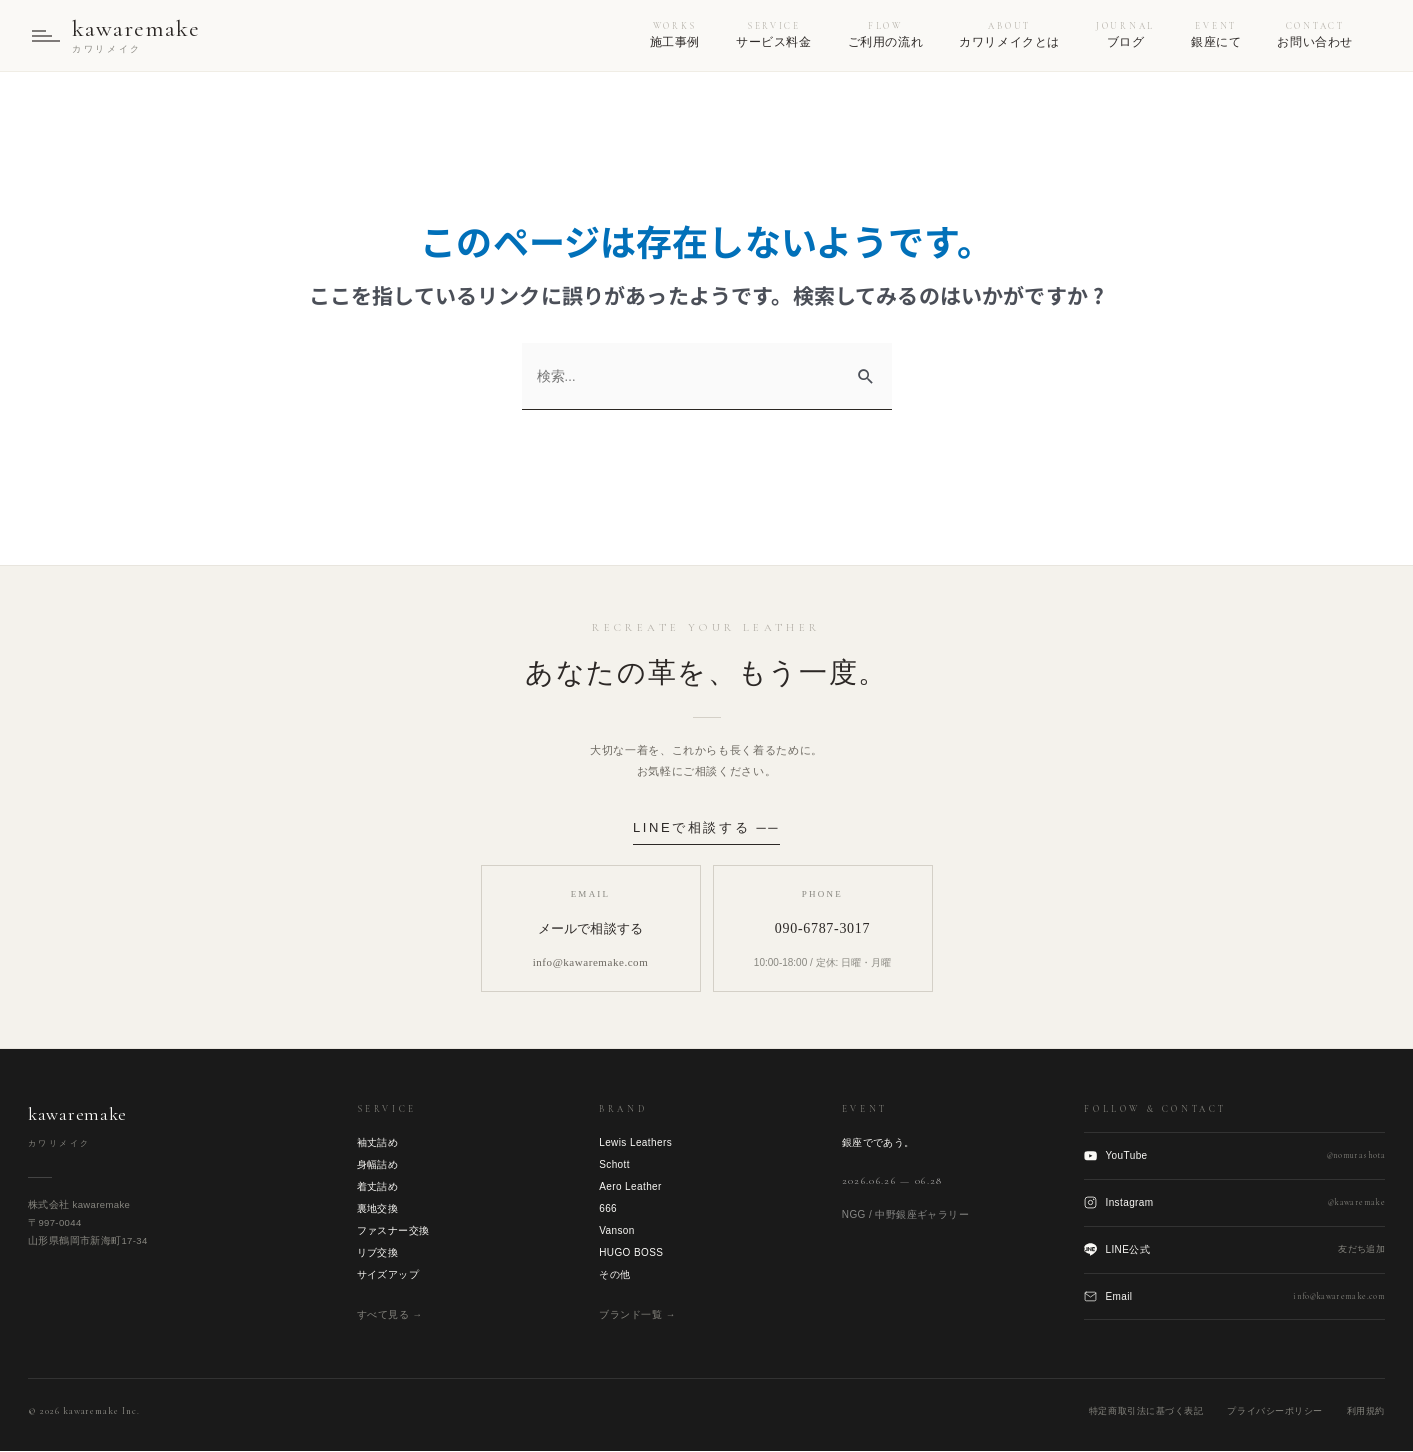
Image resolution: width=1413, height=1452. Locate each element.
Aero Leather (630, 1187)
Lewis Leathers (635, 1143)
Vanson (617, 1231)
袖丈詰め (378, 1143)
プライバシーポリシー (1274, 1412)
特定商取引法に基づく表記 (1146, 1412)
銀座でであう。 (878, 1143)
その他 (614, 1275)
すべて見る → (390, 1315)
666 (608, 1209)
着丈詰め (378, 1187)
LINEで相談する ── (706, 827)
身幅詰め (378, 1165)
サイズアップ (388, 1275)
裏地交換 (378, 1209)
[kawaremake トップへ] (116, 36)
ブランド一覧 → (637, 1315)
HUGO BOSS (631, 1253)
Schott (614, 1165)
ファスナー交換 (393, 1231)
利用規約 (1366, 1412)
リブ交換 (378, 1253)
